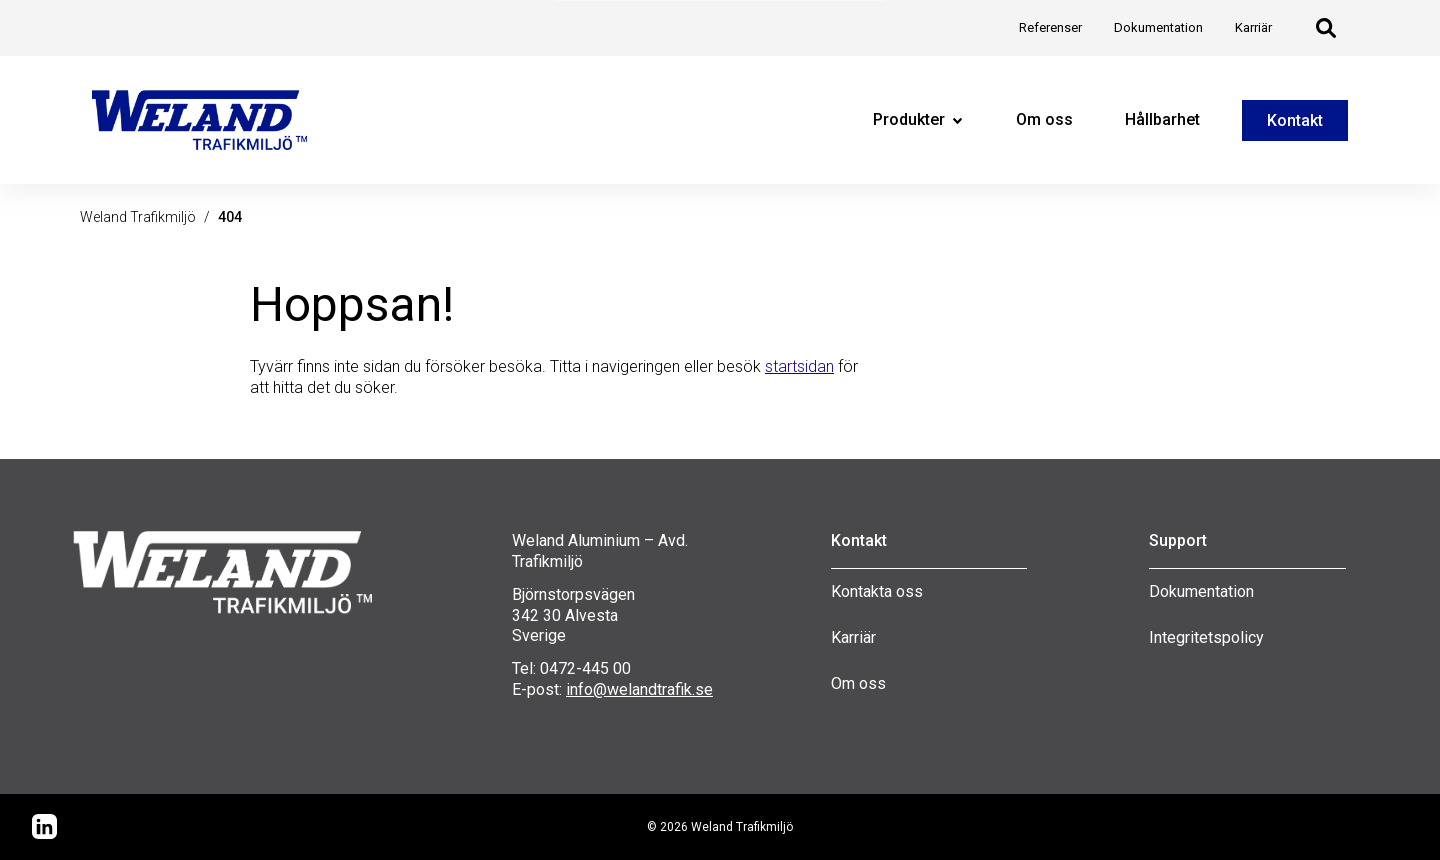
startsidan (799, 366)
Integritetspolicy (1206, 637)
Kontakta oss (877, 591)
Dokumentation (1201, 591)
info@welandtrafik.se (639, 689)
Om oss (858, 683)
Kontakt (1295, 120)
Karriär (853, 637)
